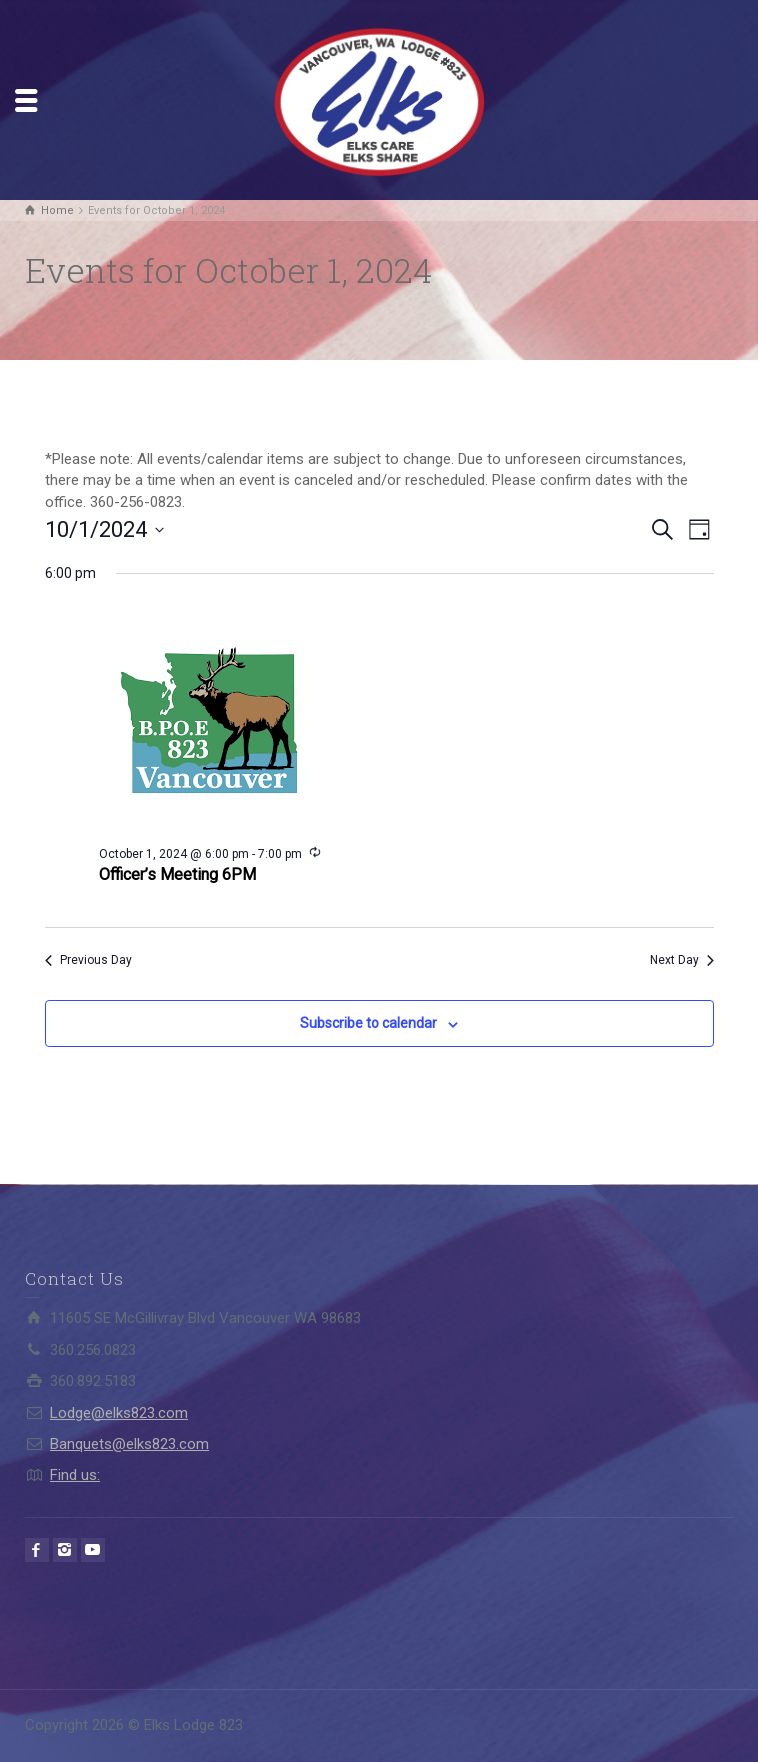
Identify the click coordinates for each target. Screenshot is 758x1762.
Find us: (75, 1475)
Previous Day (88, 960)
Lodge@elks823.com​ (119, 1413)
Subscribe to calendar (368, 1023)
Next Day (682, 960)
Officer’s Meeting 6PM (177, 874)
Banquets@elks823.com (129, 1444)
